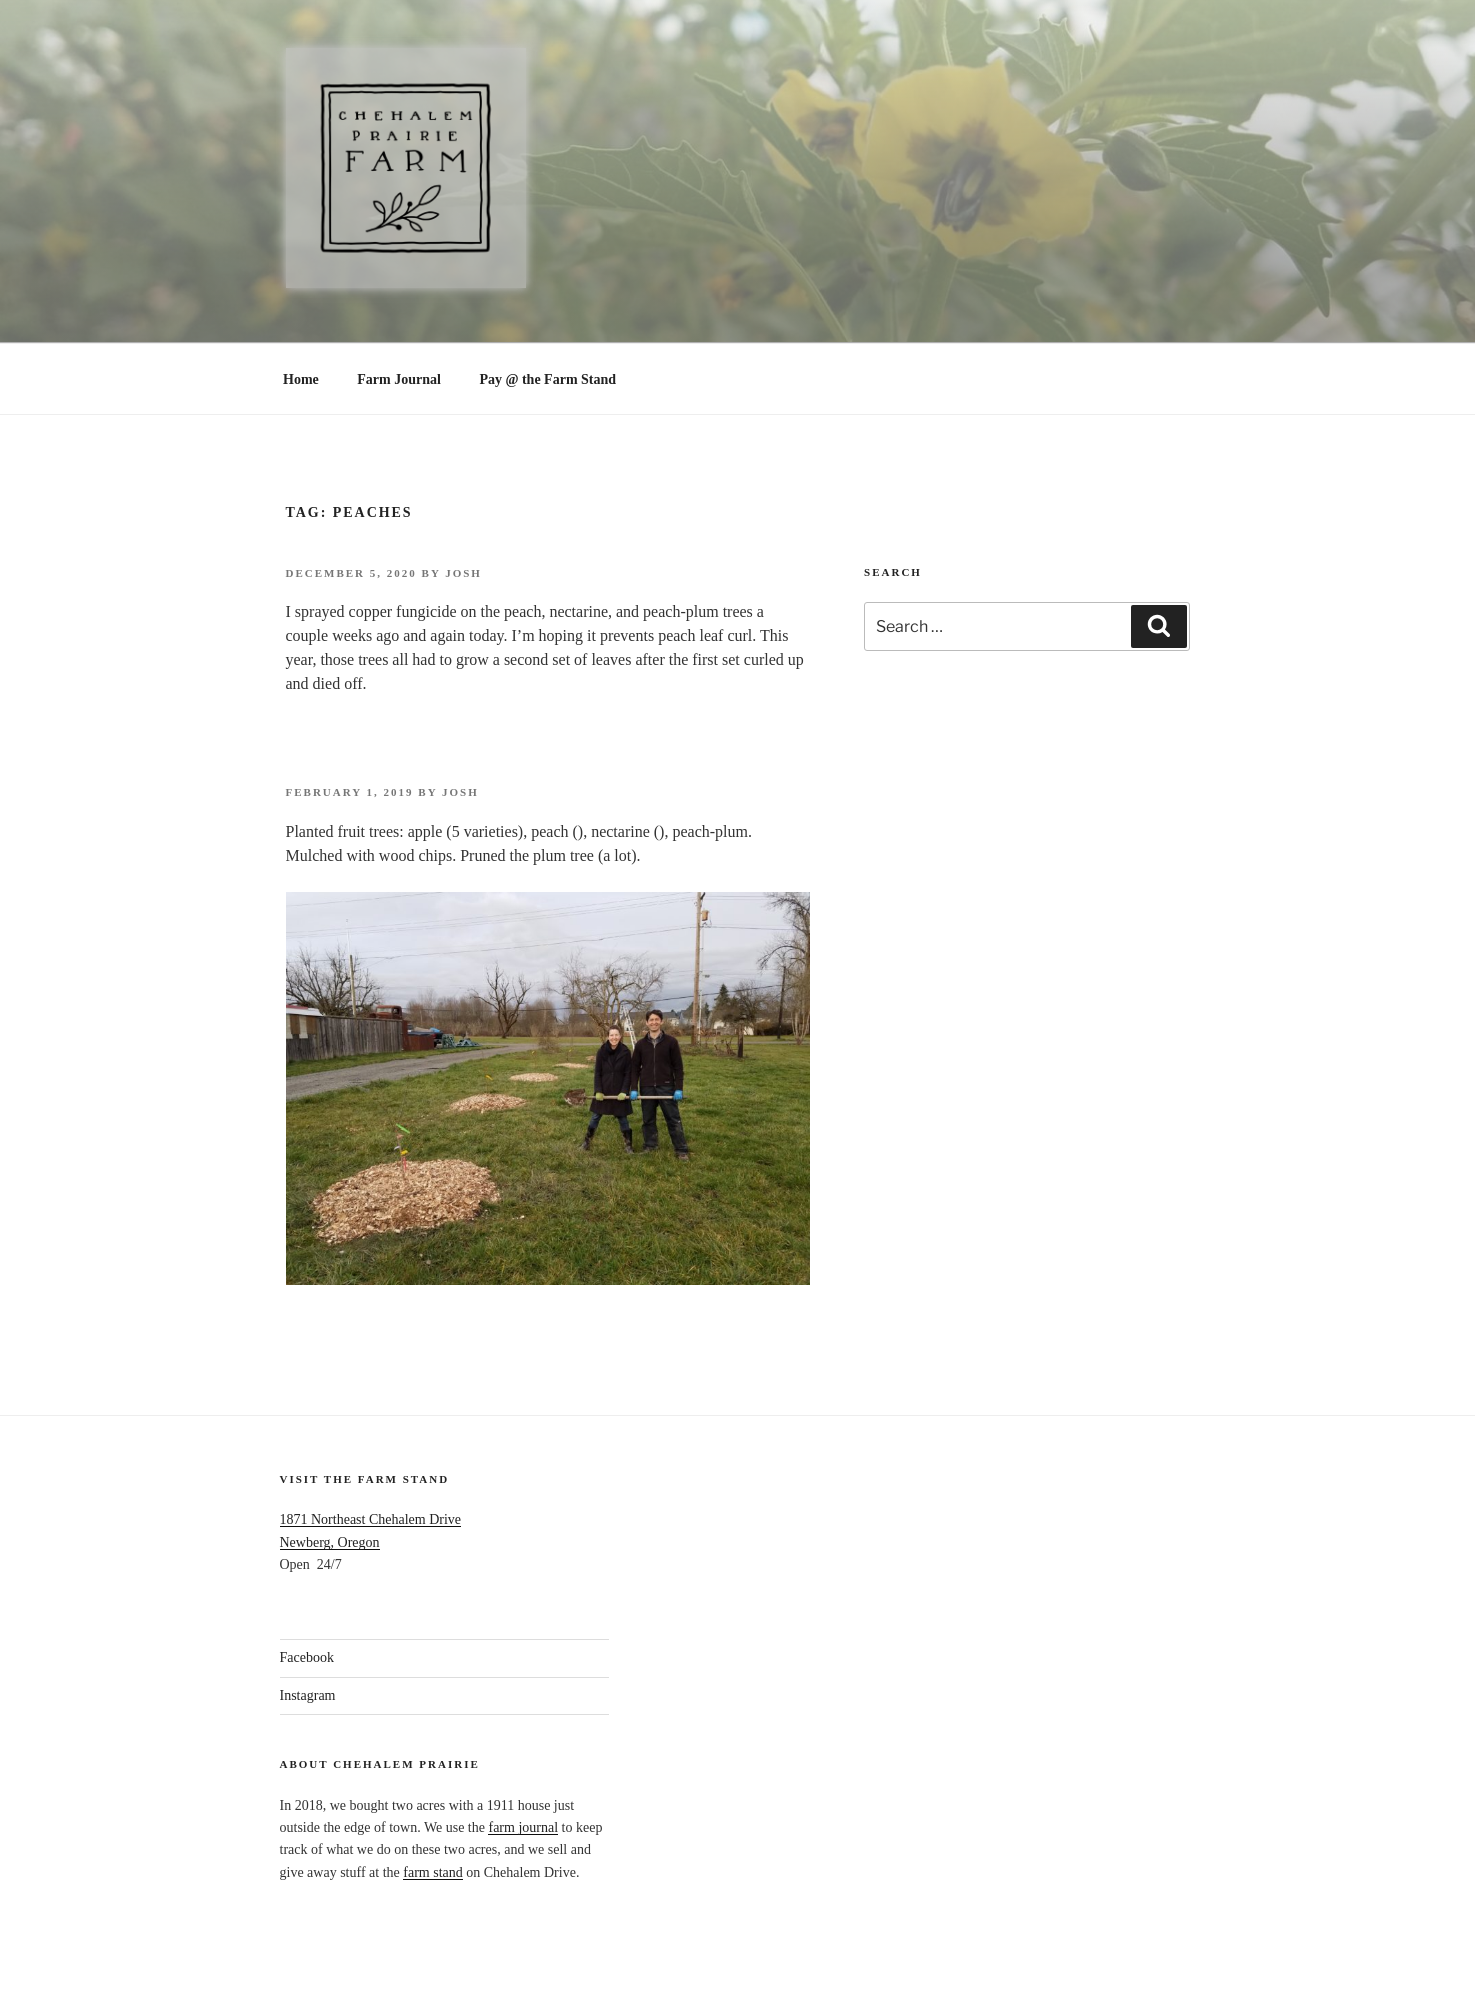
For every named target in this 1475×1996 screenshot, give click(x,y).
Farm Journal (399, 379)
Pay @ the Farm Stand (547, 379)
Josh (463, 573)
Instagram (308, 1695)
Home (301, 379)
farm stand (432, 1872)
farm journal (523, 1827)
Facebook (307, 1657)
